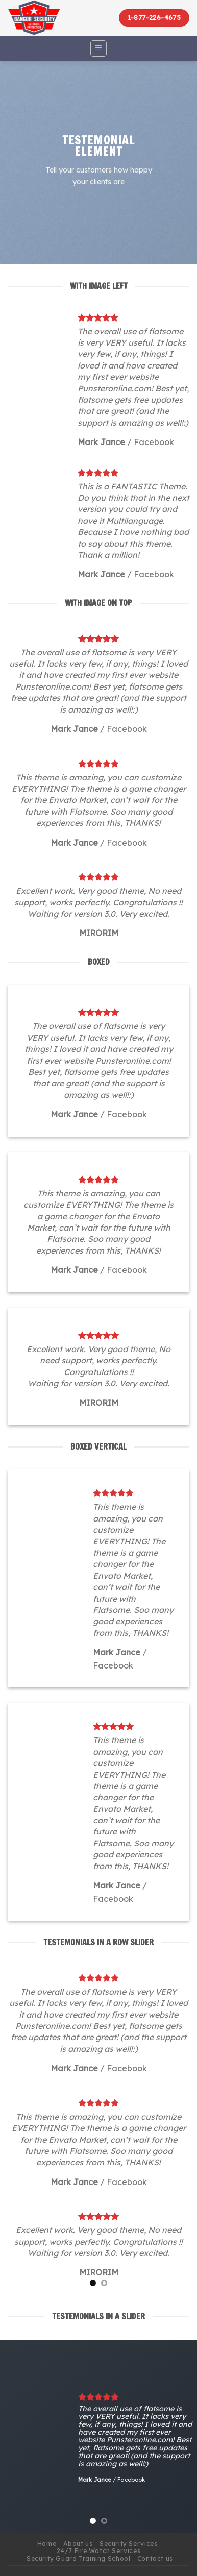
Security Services (128, 2543)
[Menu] (98, 48)
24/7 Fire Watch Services (99, 2551)
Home (46, 2543)
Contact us (155, 2558)
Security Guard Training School (78, 2558)
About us (78, 2543)
